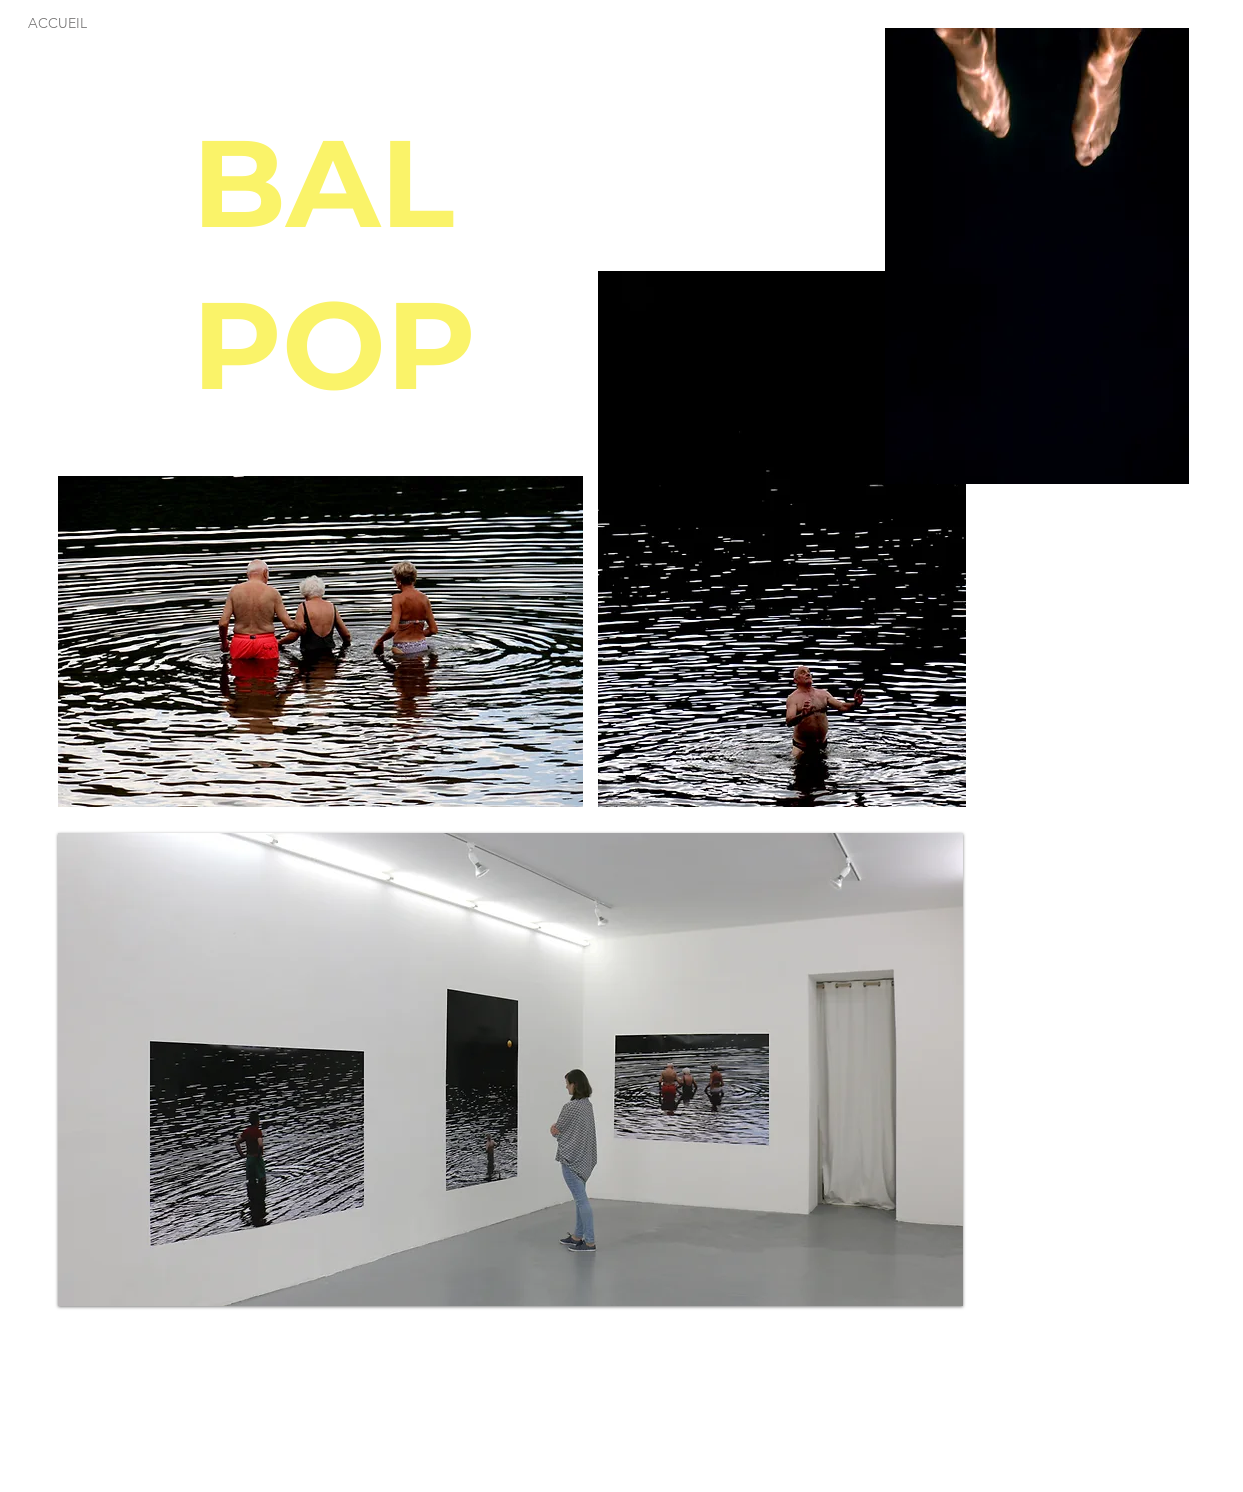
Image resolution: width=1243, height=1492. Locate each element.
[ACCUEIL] (58, 23)
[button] (1037, 256)
